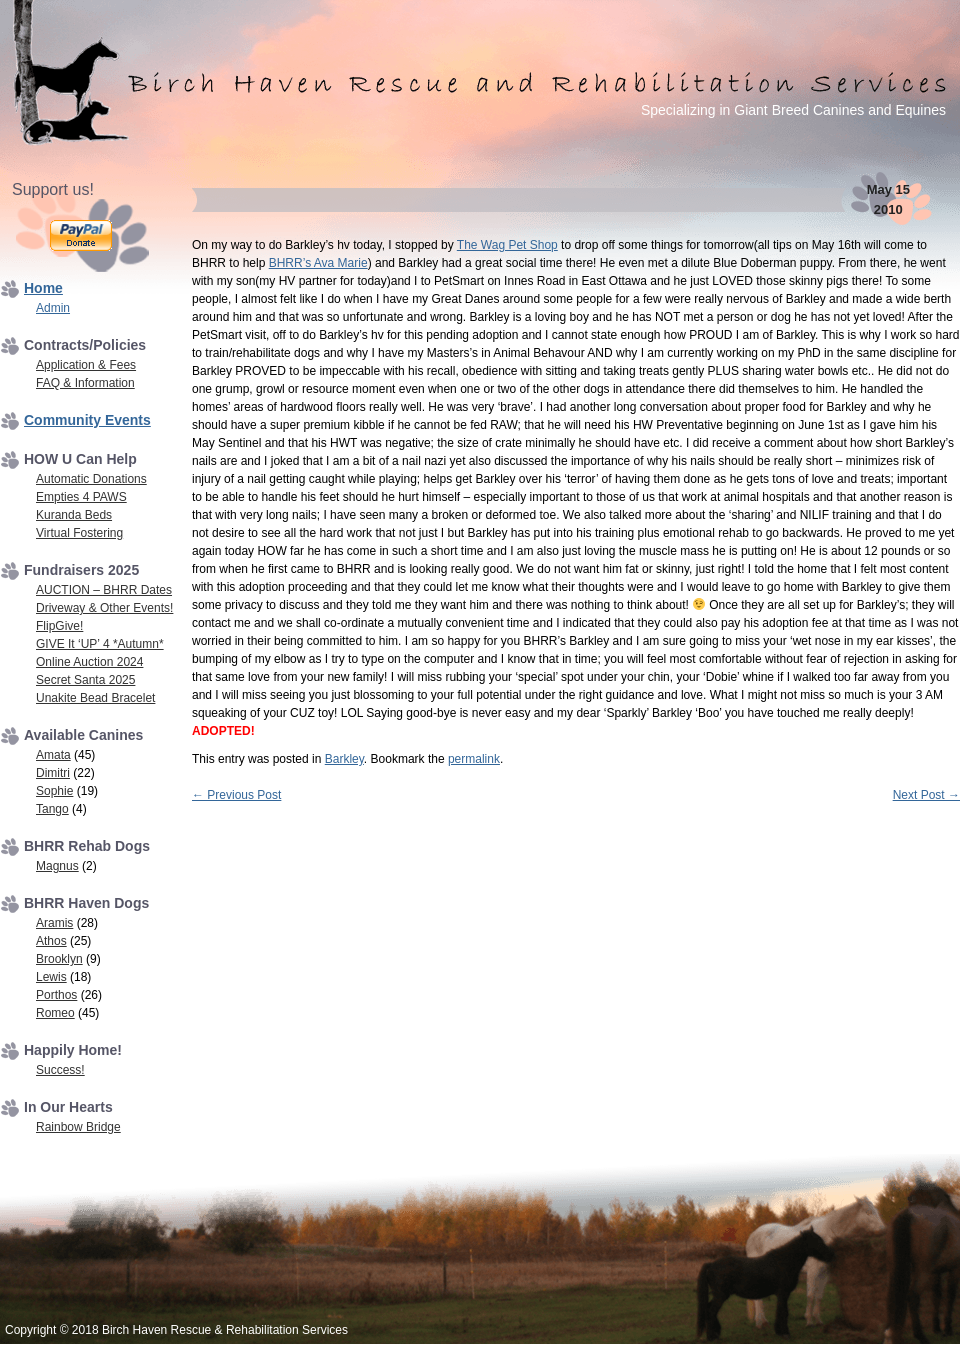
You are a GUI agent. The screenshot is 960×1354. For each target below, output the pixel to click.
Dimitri (53, 773)
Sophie (54, 791)
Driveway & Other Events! (104, 608)
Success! (60, 1070)
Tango (52, 809)
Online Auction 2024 (89, 662)
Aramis (54, 923)
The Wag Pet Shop (507, 245)
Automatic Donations (91, 479)
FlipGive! (59, 626)
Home (43, 288)
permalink (474, 759)
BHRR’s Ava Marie (318, 263)
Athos (51, 941)
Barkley (344, 759)
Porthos (56, 995)
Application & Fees (86, 365)
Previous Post (236, 795)
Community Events (87, 420)
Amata (53, 755)
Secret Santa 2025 (85, 680)
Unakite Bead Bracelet (95, 698)
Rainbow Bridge (78, 1127)
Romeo (55, 1013)
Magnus (57, 866)
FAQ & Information (85, 383)
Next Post (926, 795)
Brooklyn (59, 959)
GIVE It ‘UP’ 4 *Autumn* (100, 644)
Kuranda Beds (74, 515)
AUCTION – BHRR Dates (104, 590)
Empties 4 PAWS (81, 497)
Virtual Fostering (79, 533)
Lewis (51, 977)
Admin (53, 308)
